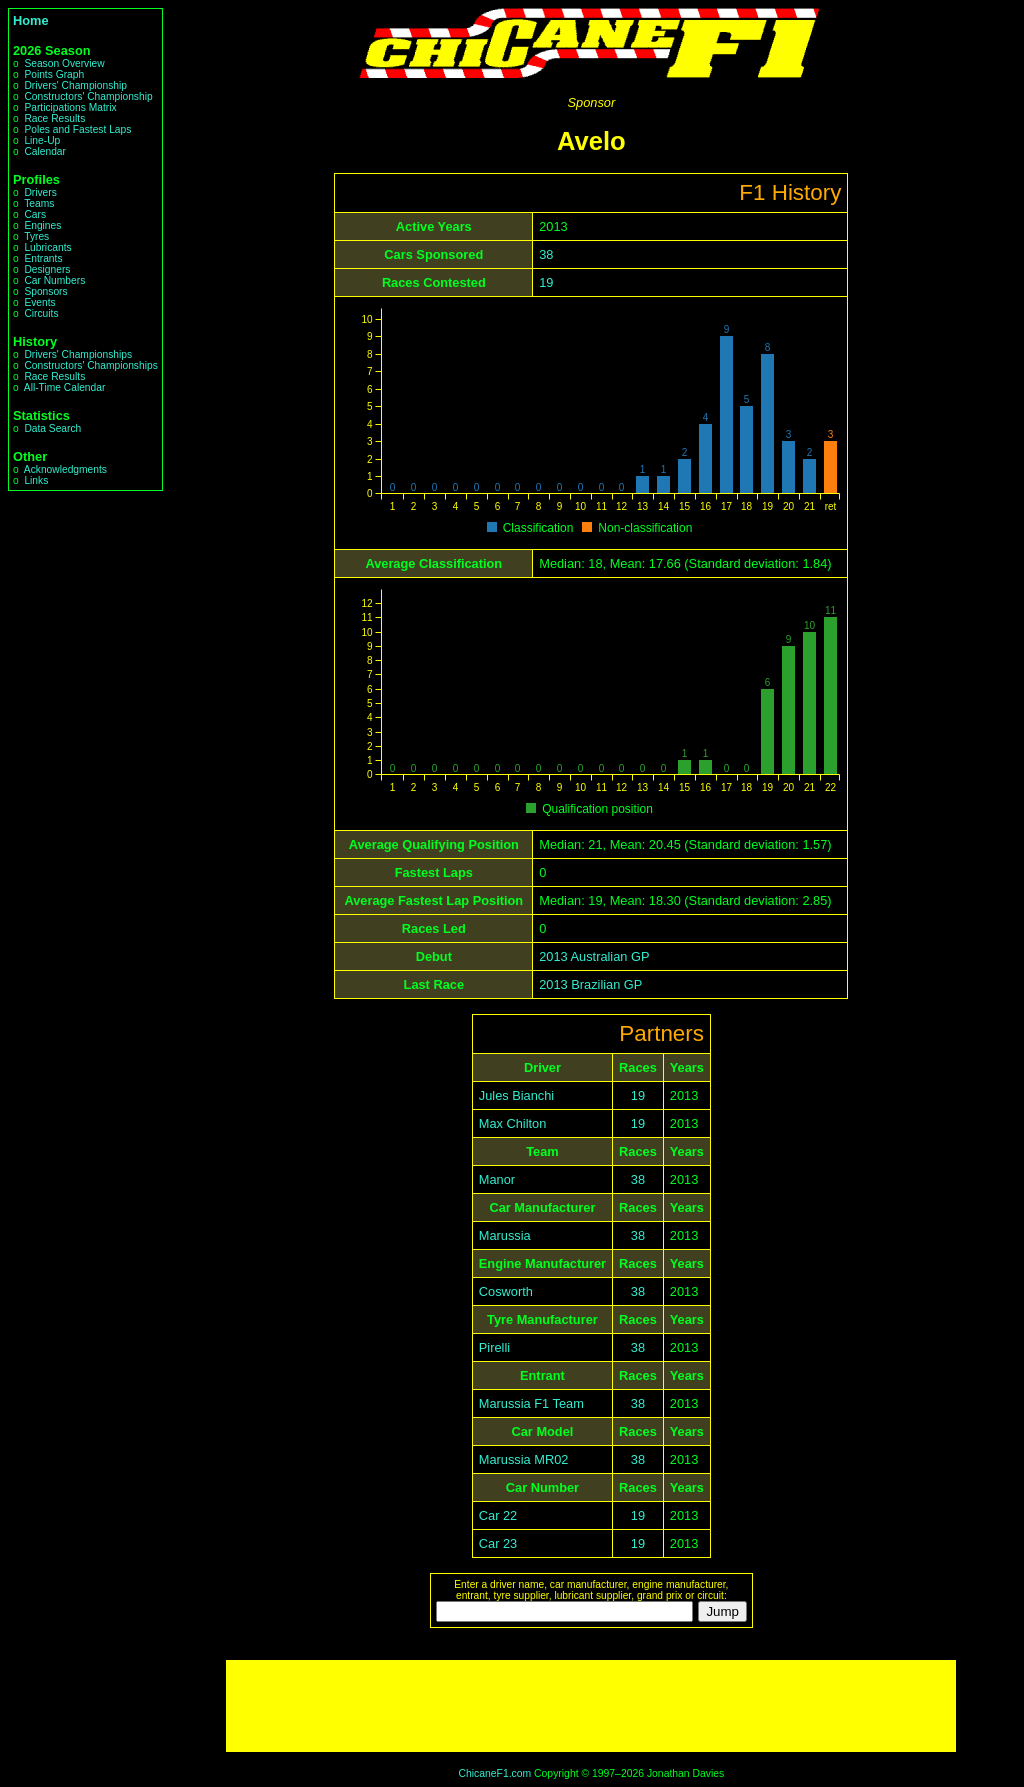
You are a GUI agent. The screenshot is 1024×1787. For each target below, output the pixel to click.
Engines (42, 225)
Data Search (52, 428)
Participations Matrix (70, 107)
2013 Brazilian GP (590, 984)
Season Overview (64, 63)
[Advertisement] (591, 1706)
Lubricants (47, 247)
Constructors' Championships (90, 365)
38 (546, 254)
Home (31, 20)
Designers (47, 269)
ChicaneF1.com (494, 1773)
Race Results (54, 118)
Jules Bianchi (516, 1095)
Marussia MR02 (524, 1459)
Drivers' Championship (75, 85)
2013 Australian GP (594, 956)
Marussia (505, 1235)
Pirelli (494, 1347)
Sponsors (45, 291)
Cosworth (506, 1291)
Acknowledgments (65, 469)
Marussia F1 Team (531, 1403)
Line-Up (42, 140)
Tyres (36, 236)
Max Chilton (513, 1123)
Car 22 (498, 1515)
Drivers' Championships (78, 354)
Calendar (45, 151)
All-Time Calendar (65, 387)
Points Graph (54, 74)
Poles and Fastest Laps (77, 129)
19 (546, 282)
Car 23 (498, 1543)
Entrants (43, 258)
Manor (497, 1179)
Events (39, 302)
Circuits (41, 313)
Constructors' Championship (88, 96)
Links (36, 480)
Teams (39, 203)
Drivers (40, 192)
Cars (35, 214)
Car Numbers (54, 280)
